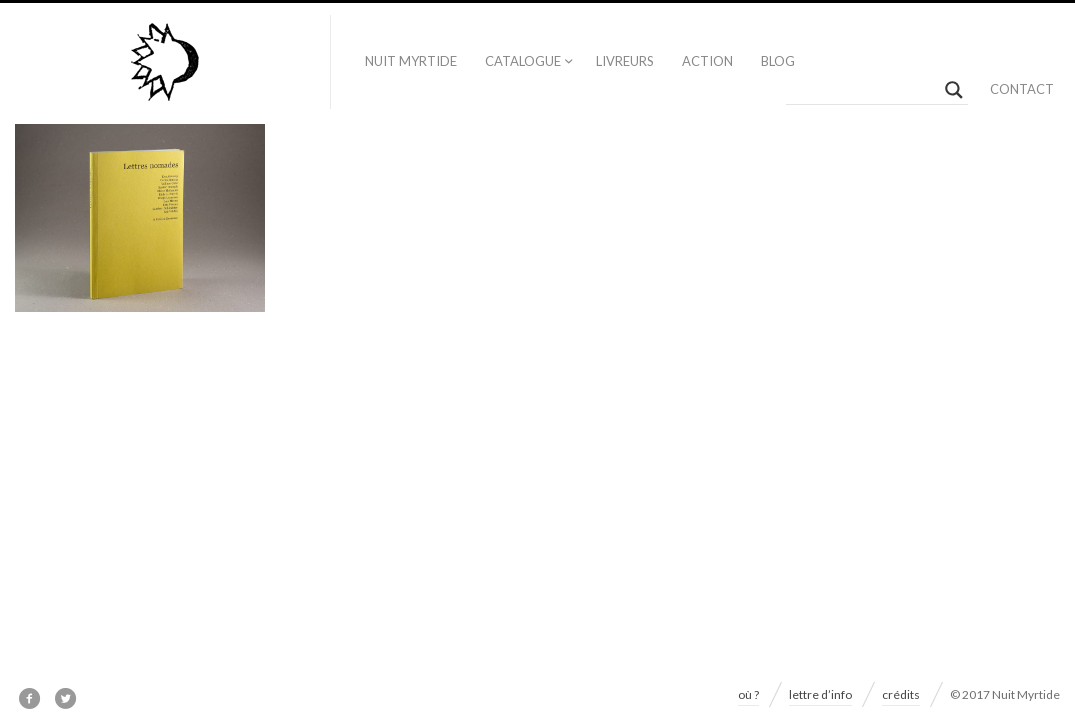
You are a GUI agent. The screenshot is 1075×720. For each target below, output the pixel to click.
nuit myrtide (411, 61)
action (707, 61)
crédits (901, 694)
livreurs (625, 61)
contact (1022, 89)
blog (778, 61)
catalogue (523, 61)
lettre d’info (820, 694)
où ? (748, 694)
